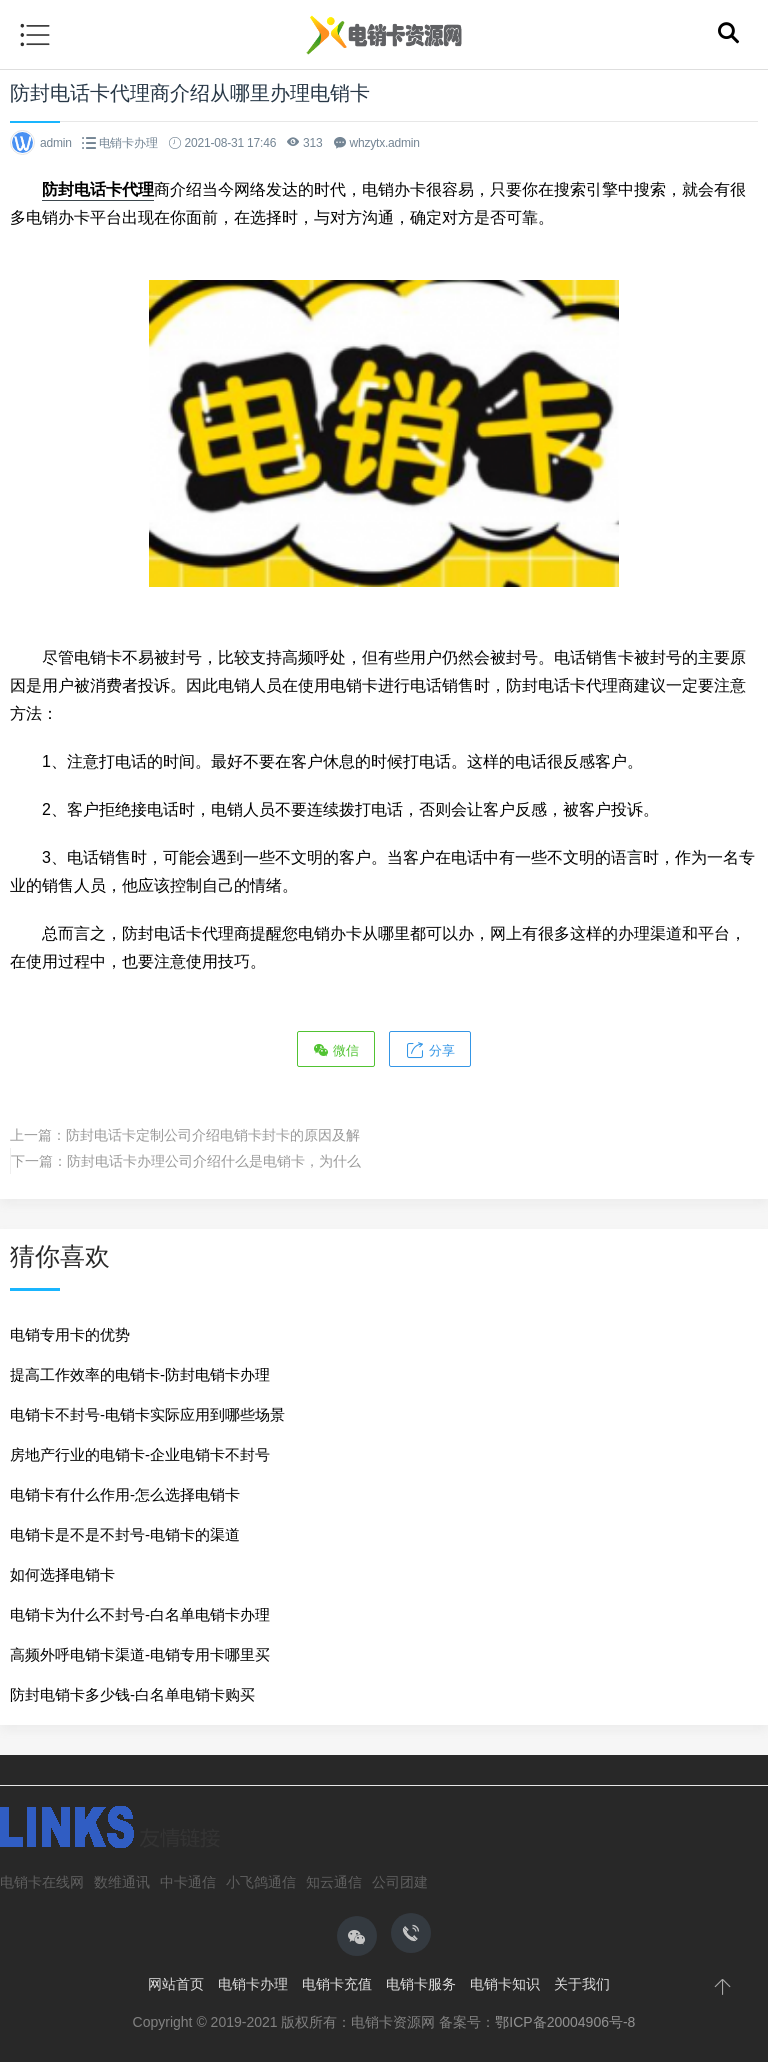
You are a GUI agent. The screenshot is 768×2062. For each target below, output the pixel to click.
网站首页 (176, 1984)
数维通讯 (122, 1882)
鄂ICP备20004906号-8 (565, 2022)
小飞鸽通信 (261, 1882)
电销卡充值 (337, 1984)
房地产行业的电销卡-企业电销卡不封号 (140, 1454)
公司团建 (400, 1882)
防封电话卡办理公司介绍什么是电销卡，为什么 (214, 1161)
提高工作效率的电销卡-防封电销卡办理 (140, 1374)
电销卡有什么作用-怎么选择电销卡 (125, 1494)
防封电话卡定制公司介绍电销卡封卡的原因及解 (213, 1135)
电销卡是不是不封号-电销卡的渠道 (125, 1534)
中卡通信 (188, 1882)
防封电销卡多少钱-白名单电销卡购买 (132, 1694)
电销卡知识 (505, 1984)
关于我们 (582, 1984)
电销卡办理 (128, 143)
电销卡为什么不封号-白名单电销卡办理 (140, 1614)
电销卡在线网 (42, 1882)
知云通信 (334, 1882)
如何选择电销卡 (62, 1574)
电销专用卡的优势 (70, 1334)
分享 (430, 1049)
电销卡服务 (421, 1984)
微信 (336, 1049)
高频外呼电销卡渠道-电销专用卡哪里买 (140, 1654)
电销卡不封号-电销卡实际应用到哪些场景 (147, 1414)
